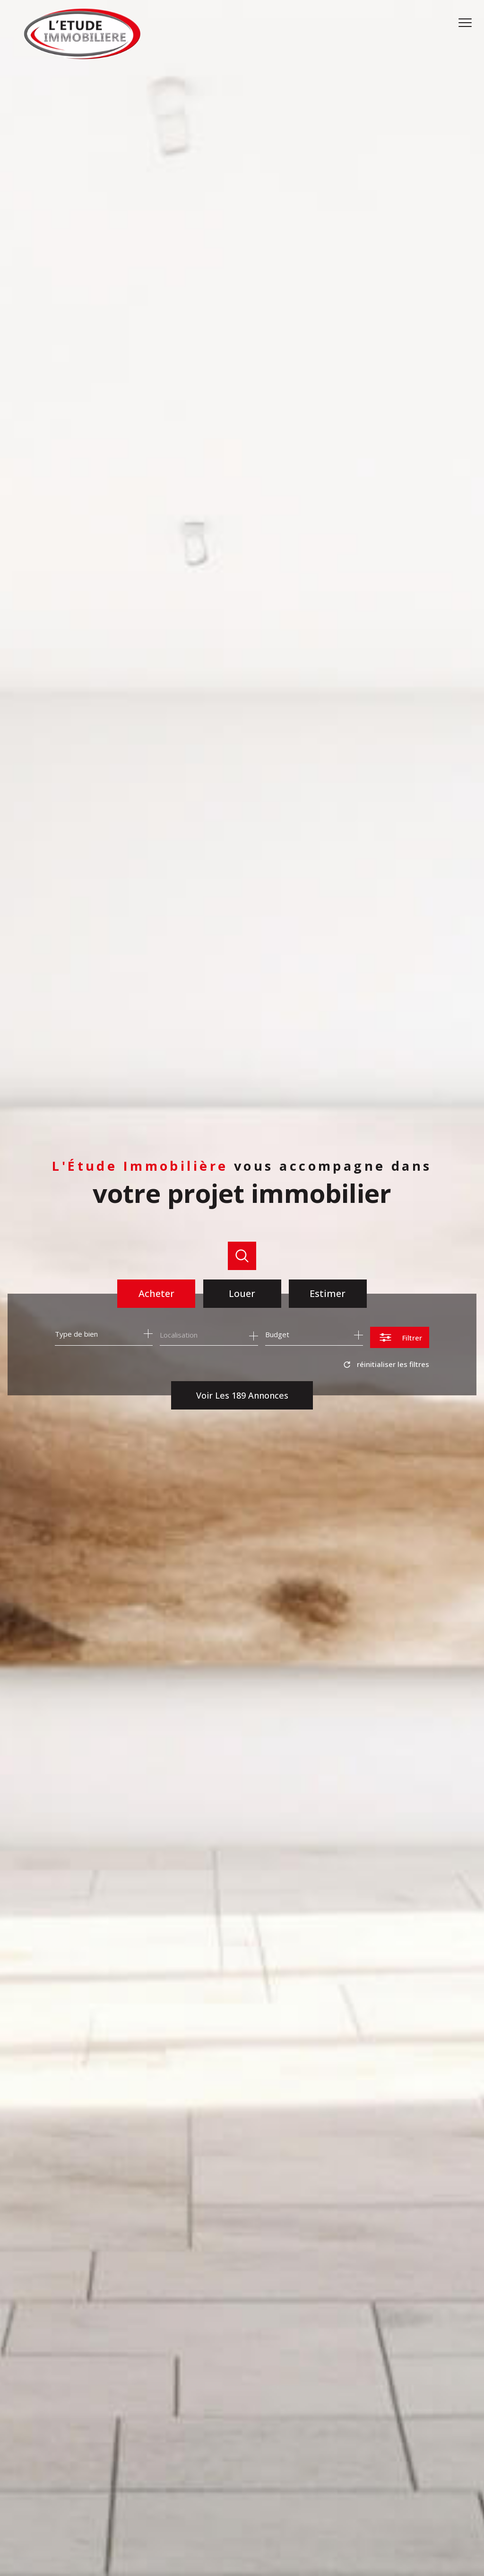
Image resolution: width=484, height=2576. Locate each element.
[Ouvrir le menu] (469, 23)
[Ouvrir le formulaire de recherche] (399, 1337)
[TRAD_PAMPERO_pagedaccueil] (82, 57)
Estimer (328, 1293)
